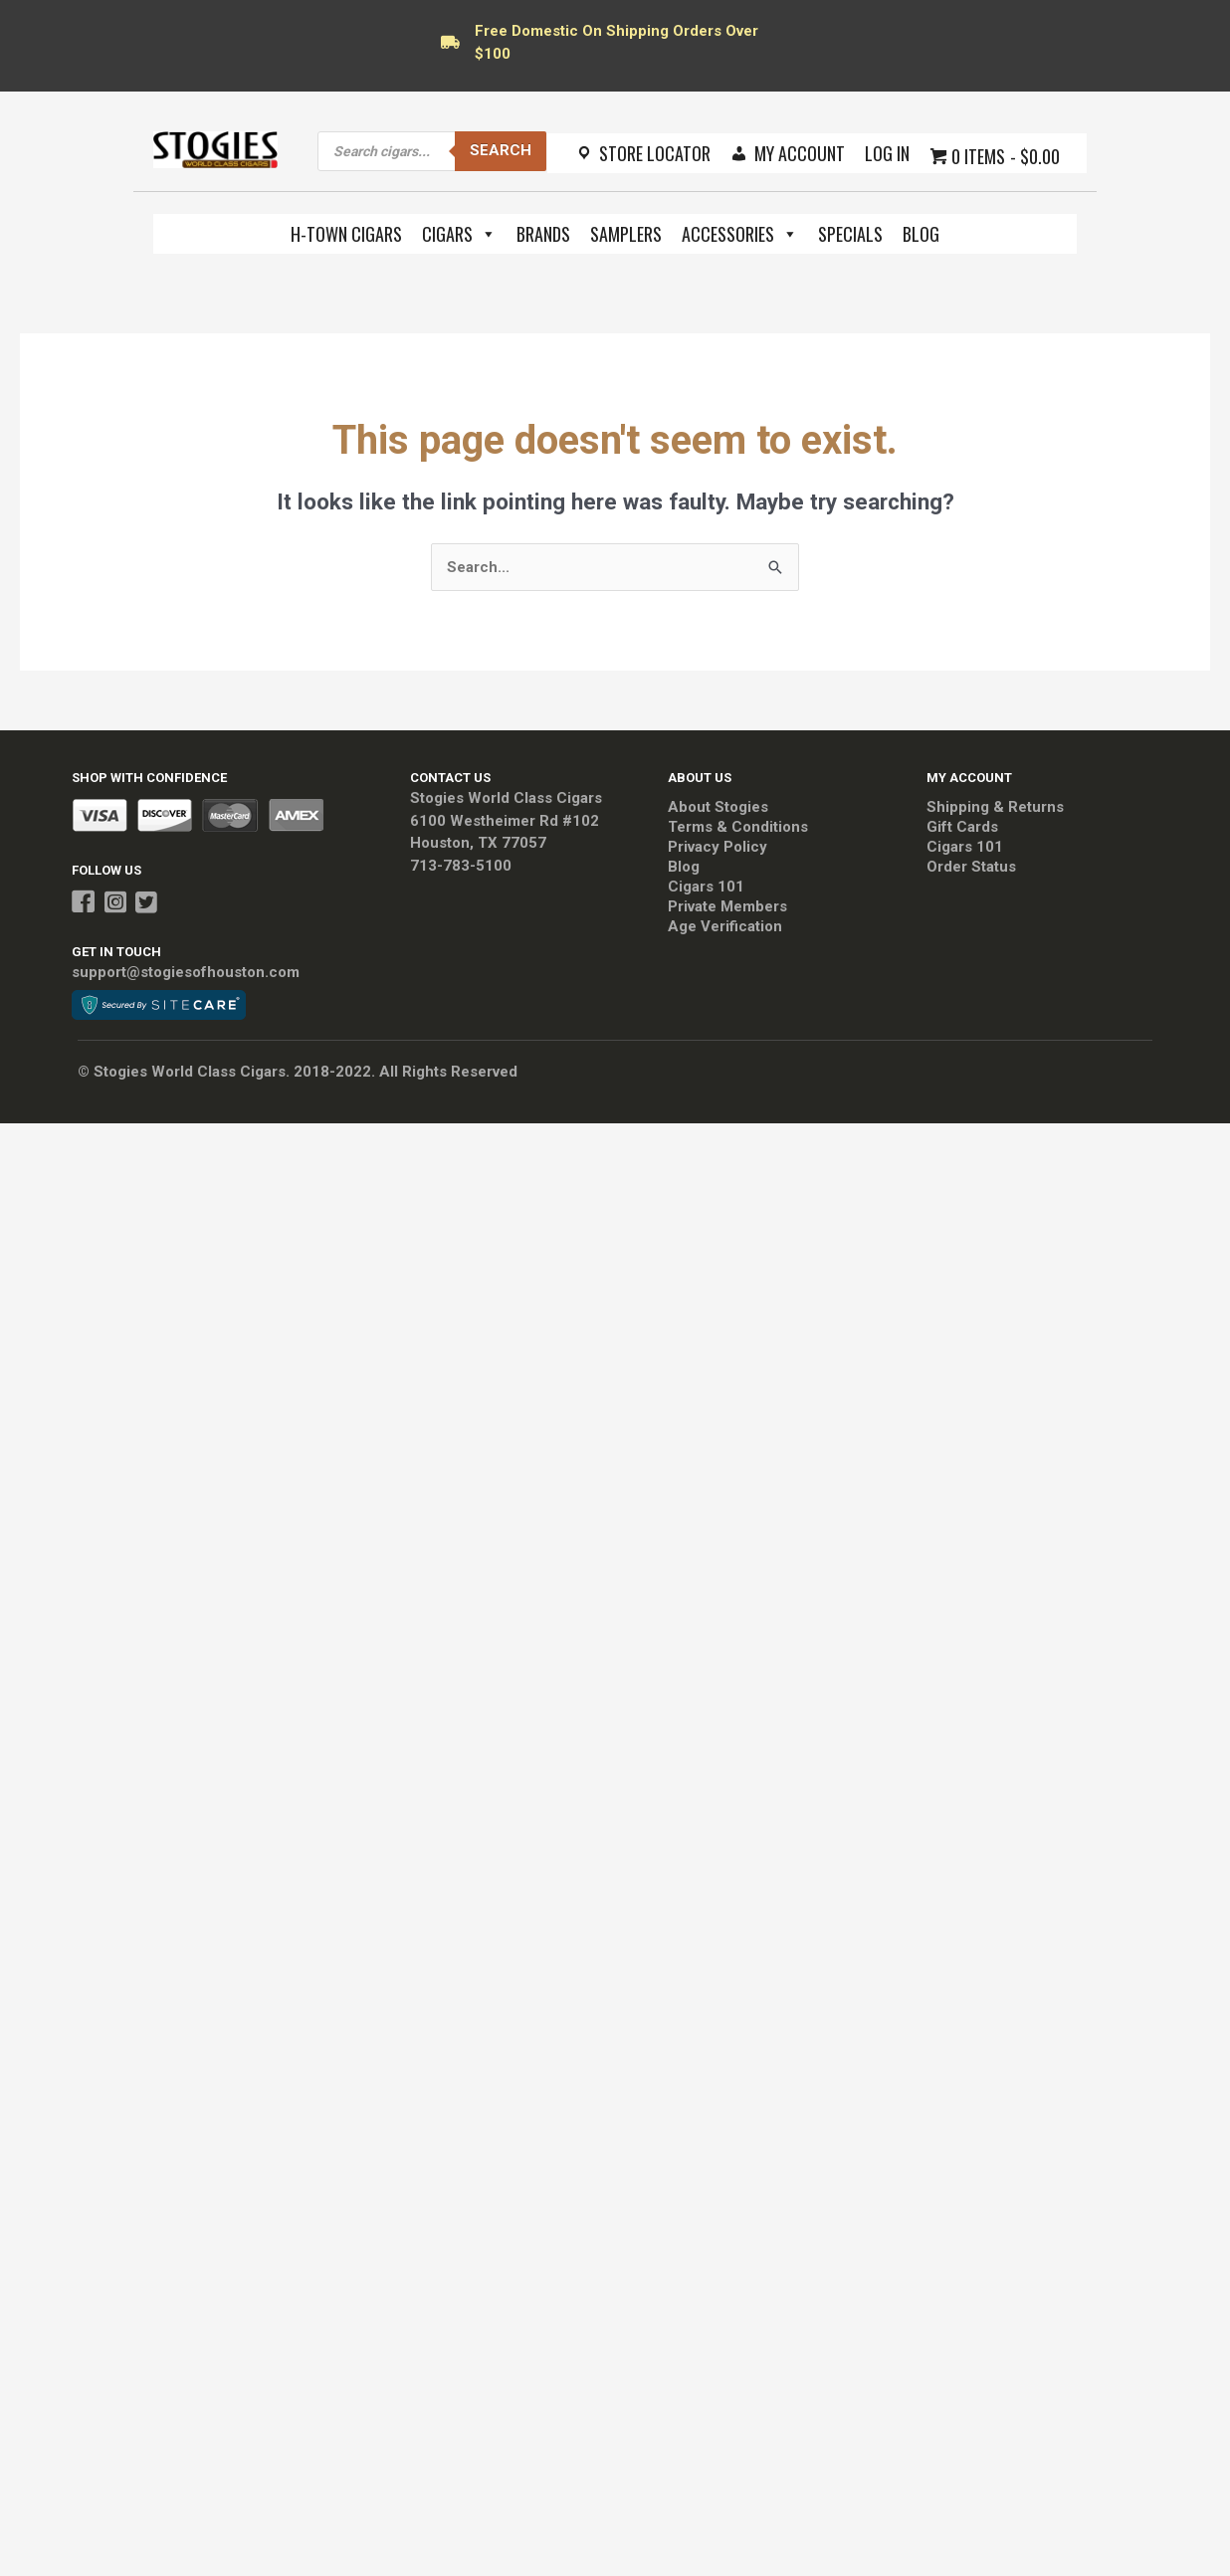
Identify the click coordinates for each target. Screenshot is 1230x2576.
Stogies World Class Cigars (506, 798)
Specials (850, 234)
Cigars (459, 234)
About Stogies (718, 807)
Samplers (626, 234)
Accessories (740, 234)
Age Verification (725, 926)
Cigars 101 (706, 886)
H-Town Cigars (346, 234)
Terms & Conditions (738, 827)
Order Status (971, 867)
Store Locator (655, 153)
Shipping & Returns (995, 807)
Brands (543, 234)
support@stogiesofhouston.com (186, 972)
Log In (887, 153)
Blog (921, 234)
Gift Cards (962, 827)
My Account (799, 153)
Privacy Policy (717, 847)
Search (500, 150)
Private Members (727, 906)
